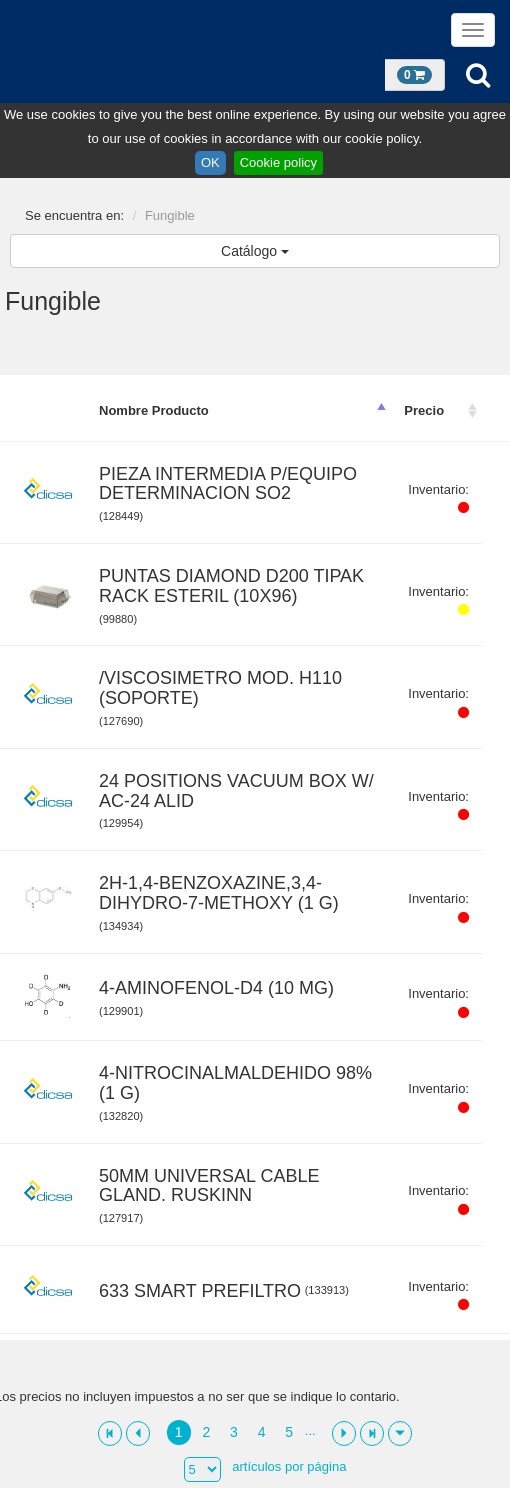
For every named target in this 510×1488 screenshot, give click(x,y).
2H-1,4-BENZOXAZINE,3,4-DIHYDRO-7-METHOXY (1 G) (219, 893)
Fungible (170, 215)
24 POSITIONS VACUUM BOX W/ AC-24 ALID (236, 791)
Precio (424, 410)
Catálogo (255, 251)
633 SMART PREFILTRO (200, 1291)
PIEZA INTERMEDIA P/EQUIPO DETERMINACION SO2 (228, 484)
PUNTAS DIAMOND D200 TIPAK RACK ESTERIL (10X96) (231, 586)
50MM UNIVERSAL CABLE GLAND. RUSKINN (209, 1186)
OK (210, 162)
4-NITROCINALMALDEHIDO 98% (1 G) (235, 1083)
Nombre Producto (154, 410)
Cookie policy (278, 162)
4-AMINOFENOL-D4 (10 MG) (216, 988)
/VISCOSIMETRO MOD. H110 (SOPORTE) (220, 688)
